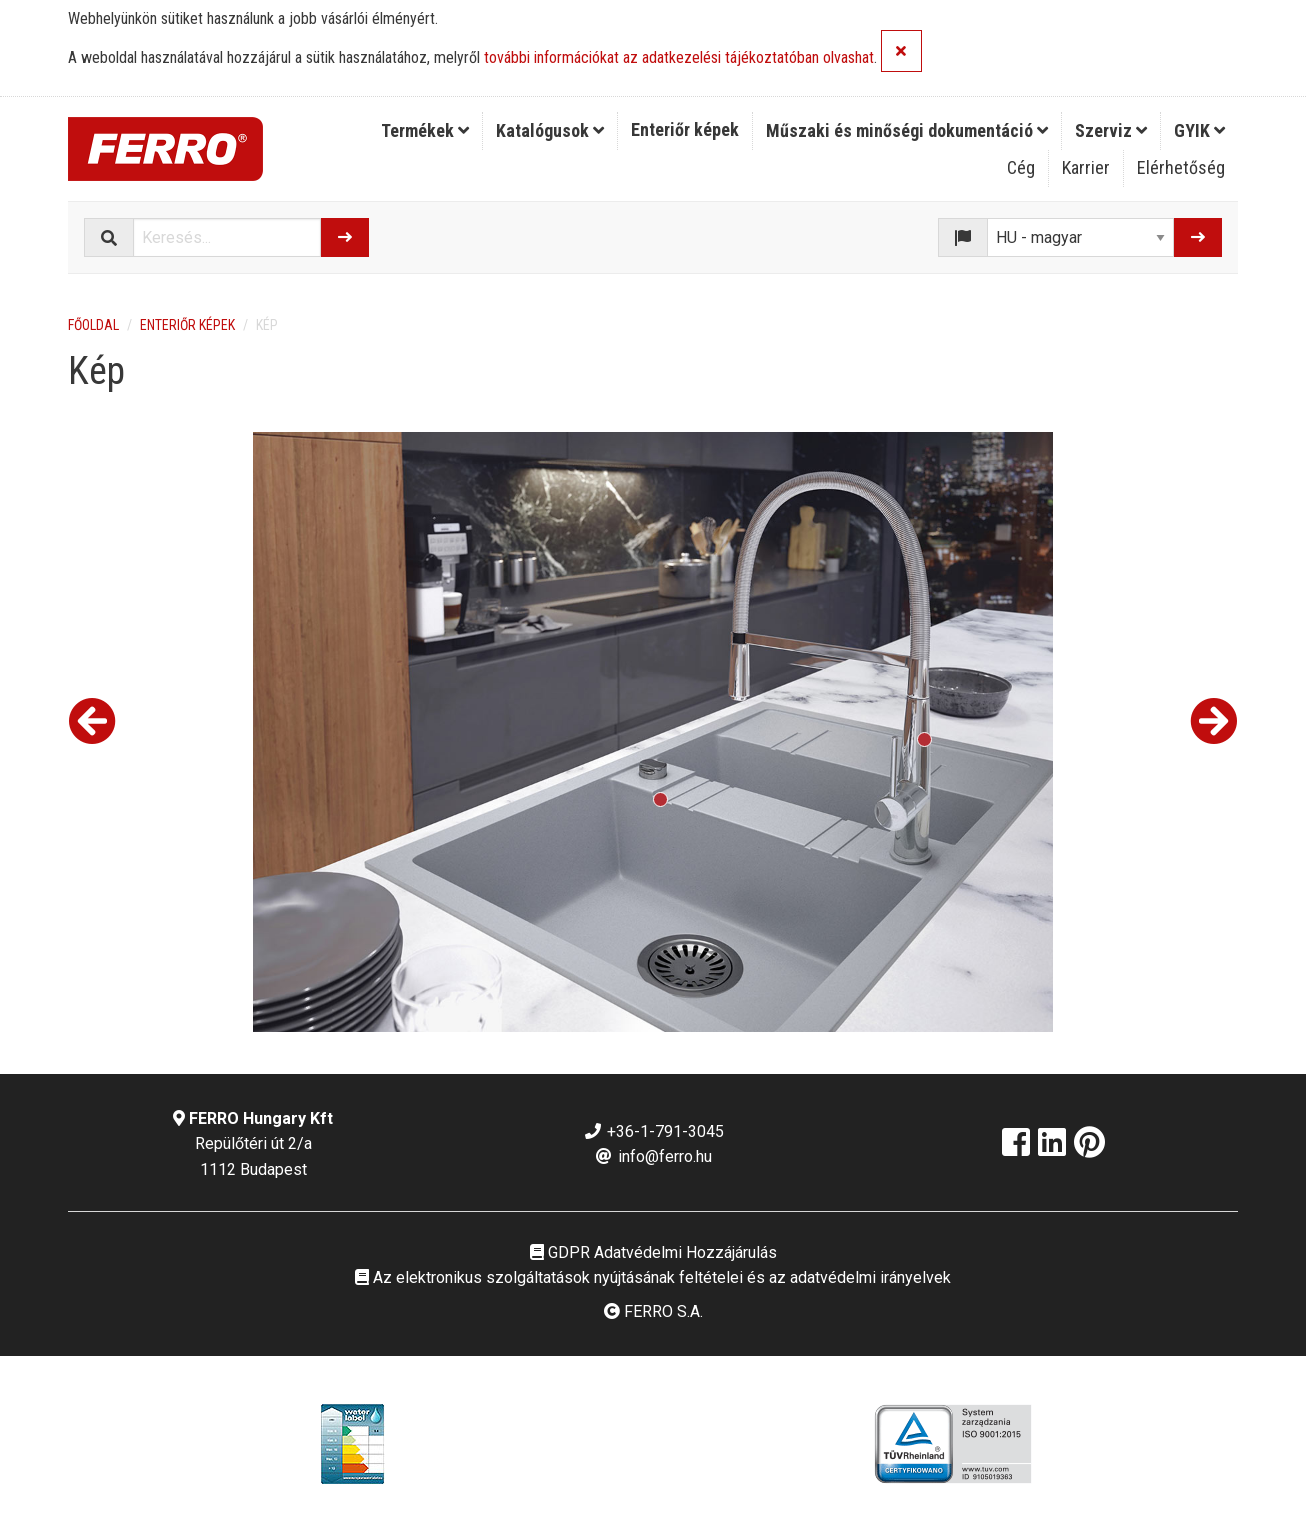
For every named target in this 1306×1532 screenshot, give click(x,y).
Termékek (425, 130)
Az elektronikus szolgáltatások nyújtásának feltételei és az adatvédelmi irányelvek (653, 1277)
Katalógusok (550, 130)
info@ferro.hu (653, 1156)
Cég (1021, 167)
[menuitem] (425, 131)
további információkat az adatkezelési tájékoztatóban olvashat (679, 58)
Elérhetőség (1181, 167)
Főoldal (93, 325)
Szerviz (1111, 130)
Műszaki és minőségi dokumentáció (907, 130)
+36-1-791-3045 (653, 1131)
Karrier (1086, 167)
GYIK (1199, 130)
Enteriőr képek (685, 129)
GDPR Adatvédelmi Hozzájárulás (653, 1252)
